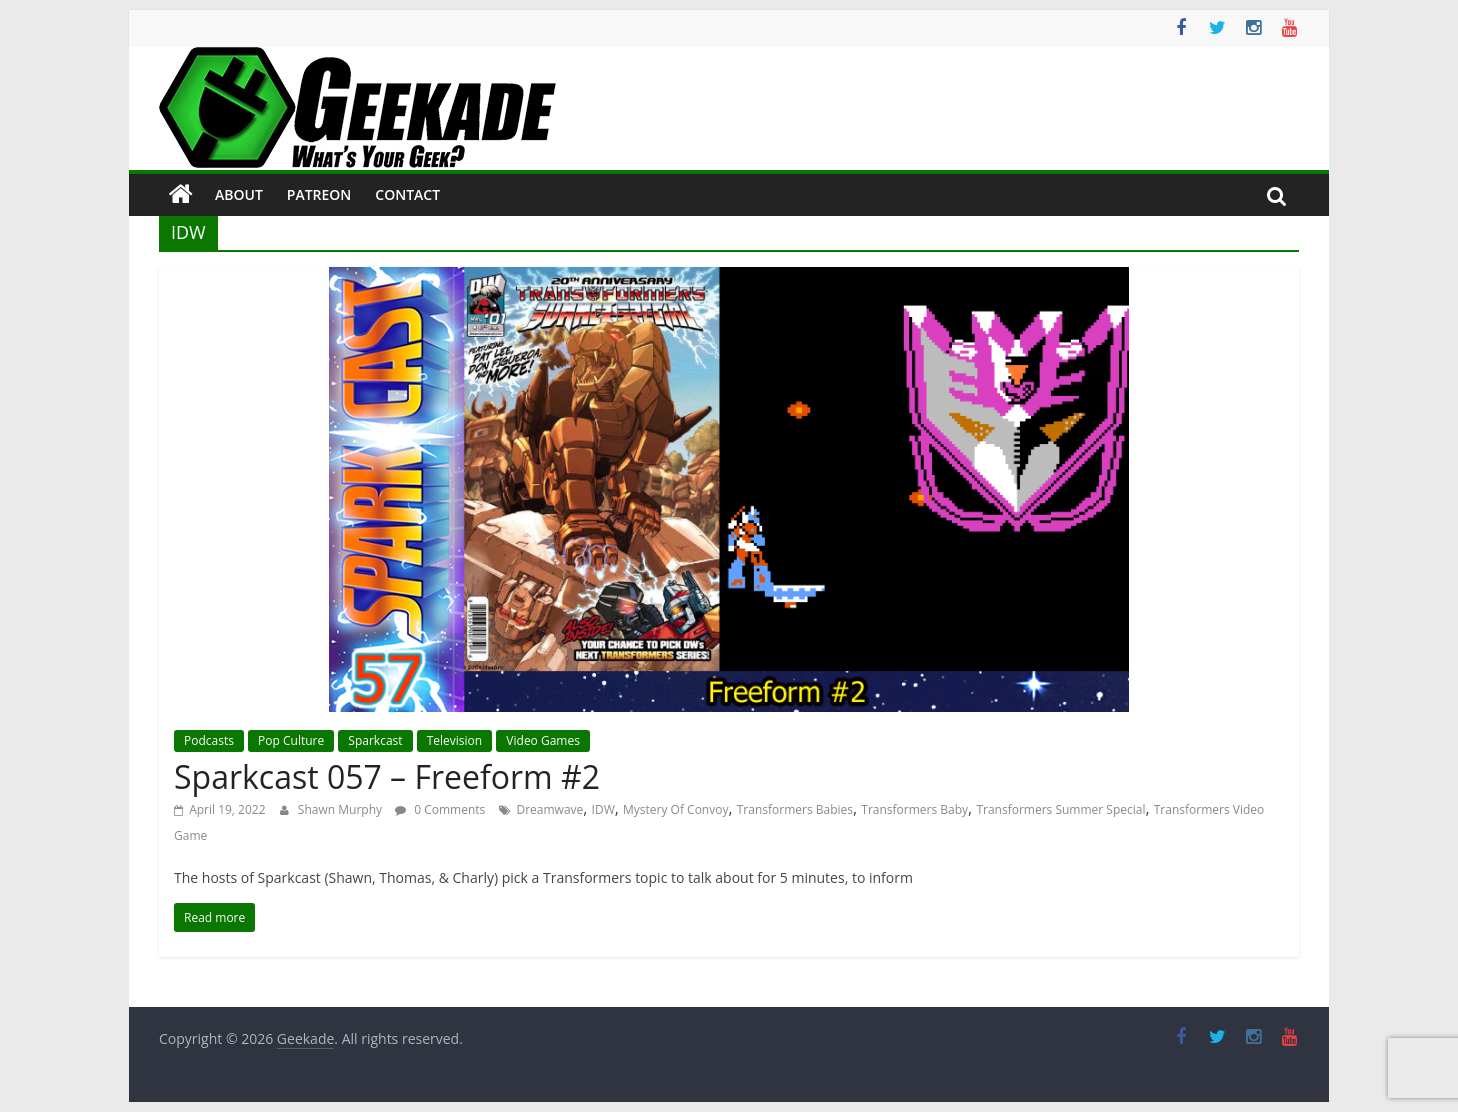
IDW (603, 809)
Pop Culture (291, 740)
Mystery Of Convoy (675, 809)
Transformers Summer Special (1060, 809)
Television (454, 740)
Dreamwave (549, 809)
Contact (407, 194)
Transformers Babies (795, 809)
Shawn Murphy (341, 809)
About (239, 194)
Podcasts (209, 740)
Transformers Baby (914, 809)
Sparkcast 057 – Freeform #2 (387, 776)
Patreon (319, 194)
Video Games (543, 740)
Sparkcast (375, 740)
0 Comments (440, 809)
